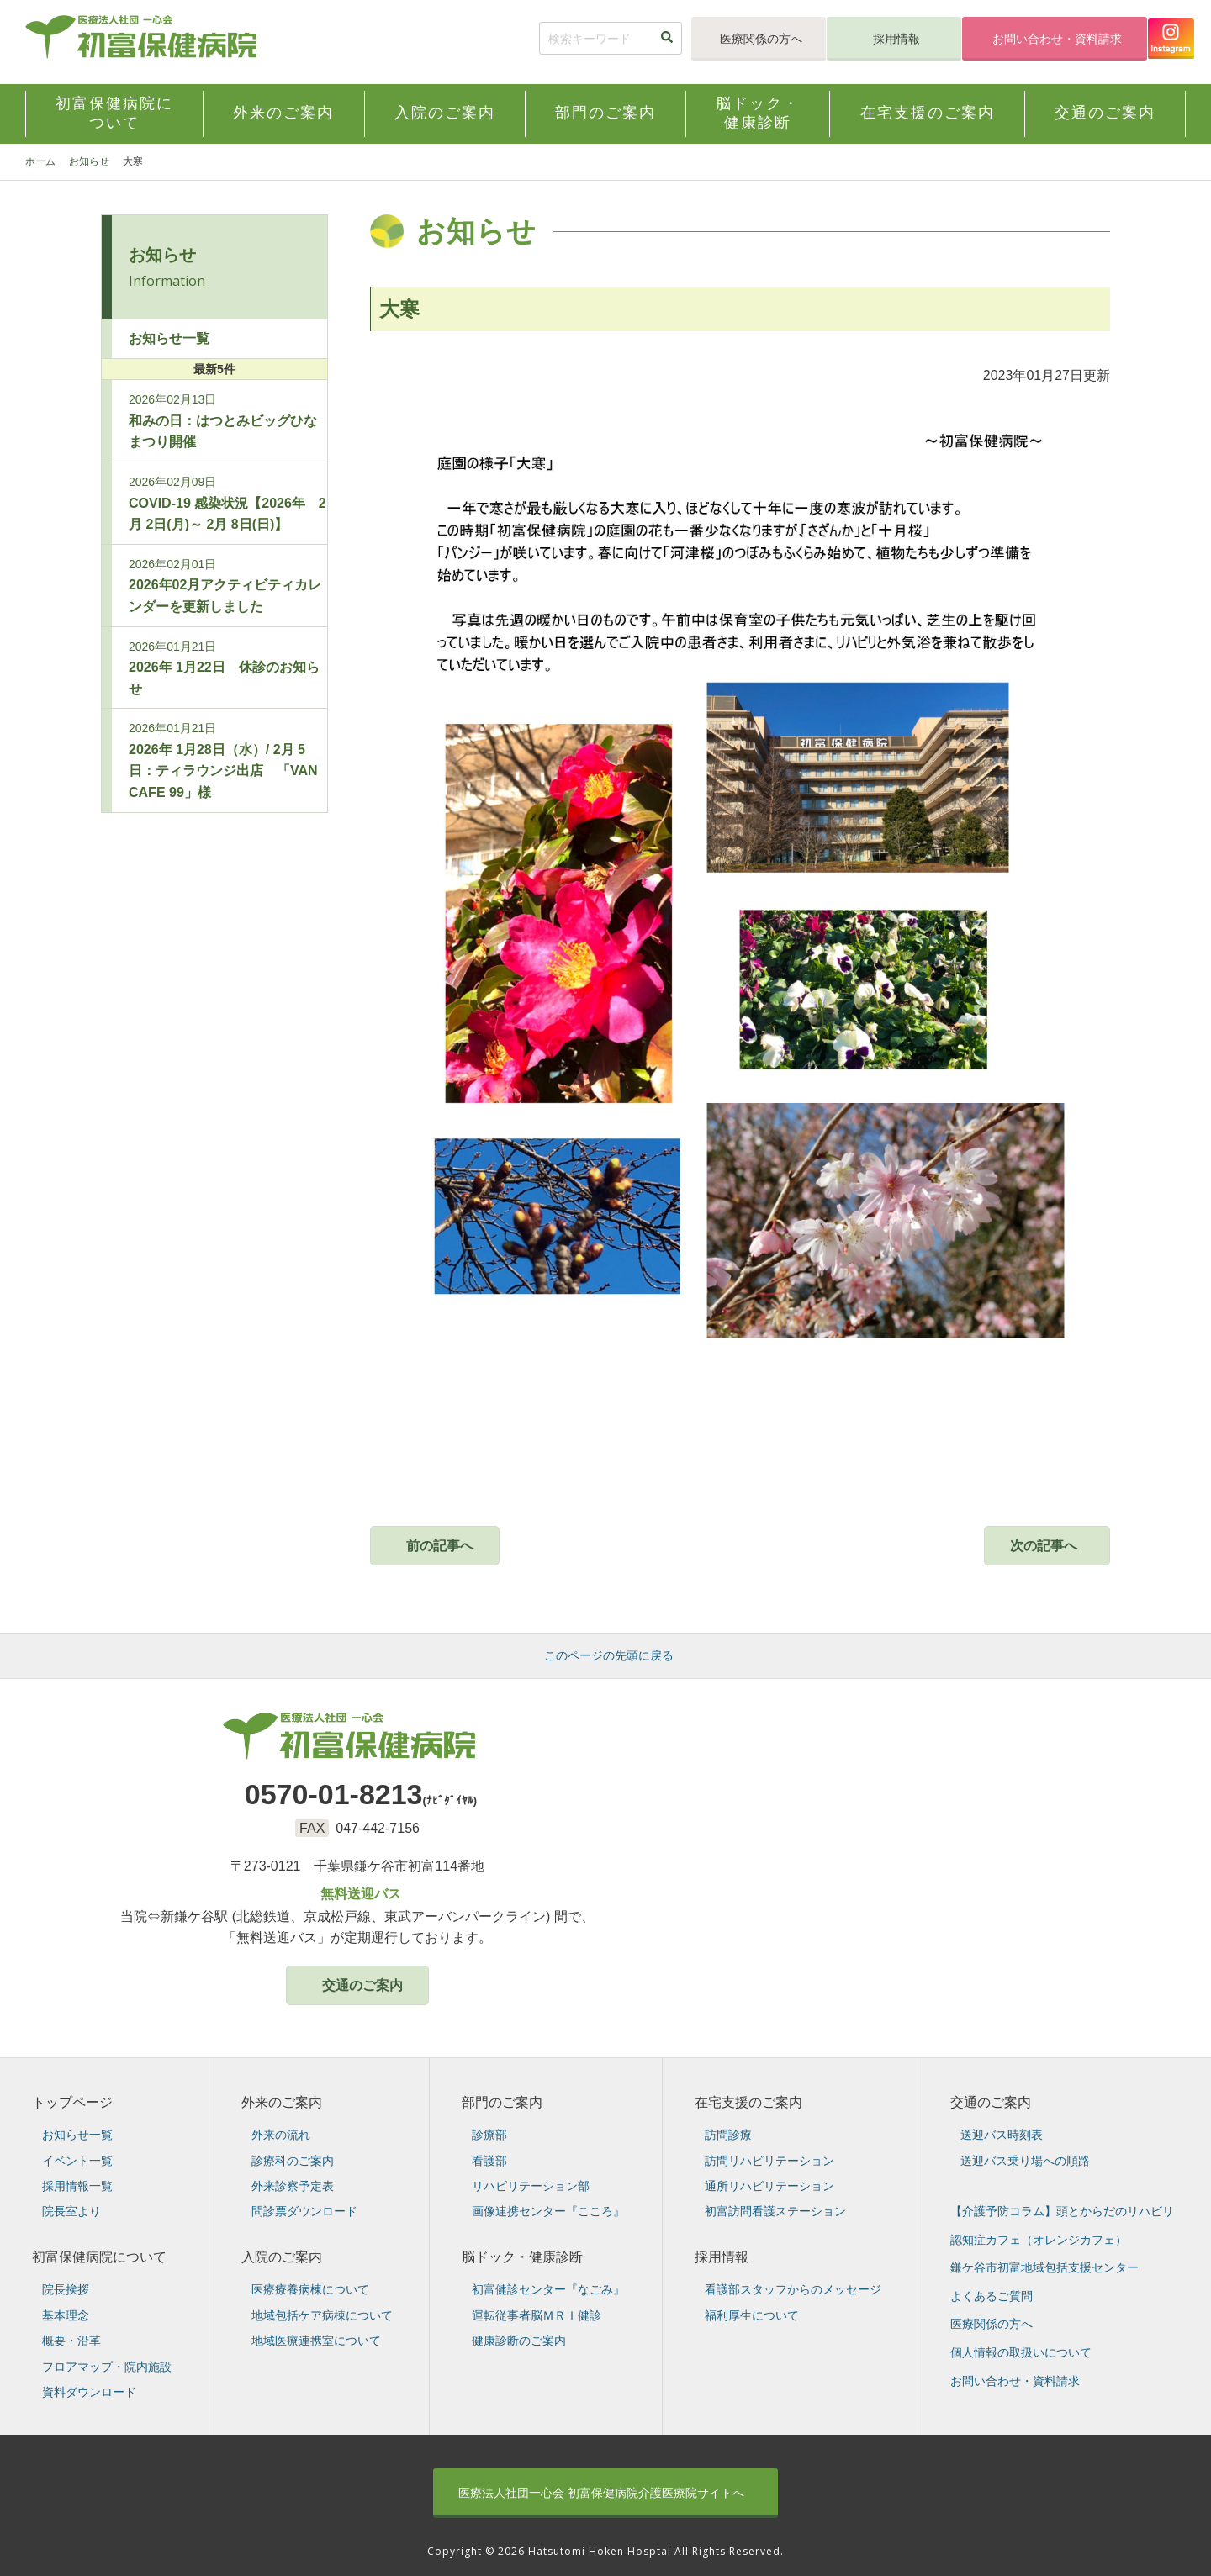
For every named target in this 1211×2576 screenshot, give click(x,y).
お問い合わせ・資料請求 (1057, 38)
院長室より (71, 2211)
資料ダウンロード (89, 2392)
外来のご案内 (281, 2102)
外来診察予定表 (292, 2186)
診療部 (489, 2134)
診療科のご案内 (292, 2160)
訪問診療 (728, 2134)
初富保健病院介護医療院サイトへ (601, 2492)
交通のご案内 (362, 1985)
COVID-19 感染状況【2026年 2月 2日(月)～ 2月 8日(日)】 (227, 503)
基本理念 (65, 2315)
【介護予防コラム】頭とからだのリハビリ (1062, 2211)
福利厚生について (752, 2315)
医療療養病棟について (310, 2289)
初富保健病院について (99, 2257)
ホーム (40, 161)
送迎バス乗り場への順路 (1025, 2160)
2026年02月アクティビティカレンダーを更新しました (225, 585)
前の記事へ (439, 1546)
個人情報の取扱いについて (1021, 2352)
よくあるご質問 (991, 2296)
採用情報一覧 (77, 2186)
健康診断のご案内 (519, 2340)
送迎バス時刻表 (1001, 2134)
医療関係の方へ (761, 38)
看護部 (489, 2160)
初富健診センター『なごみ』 (548, 2289)
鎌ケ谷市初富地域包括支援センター (1044, 2267)
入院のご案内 (281, 2257)
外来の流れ (280, 2134)
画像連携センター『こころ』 (548, 2211)
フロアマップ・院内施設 (107, 2366)
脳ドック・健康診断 (522, 2257)
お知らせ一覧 (169, 338)
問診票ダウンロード (304, 2211)
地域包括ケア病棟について (322, 2315)
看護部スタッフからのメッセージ (793, 2289)
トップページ (72, 2102)
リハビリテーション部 (531, 2186)
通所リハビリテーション (769, 2186)
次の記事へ (1043, 1546)
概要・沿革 (71, 2340)
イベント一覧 (77, 2160)
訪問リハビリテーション (769, 2160)
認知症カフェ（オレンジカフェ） (1038, 2239)
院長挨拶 (65, 2289)
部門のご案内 (502, 2102)
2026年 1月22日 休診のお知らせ (224, 668)
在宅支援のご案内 (748, 2102)
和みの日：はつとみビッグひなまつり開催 (223, 421)
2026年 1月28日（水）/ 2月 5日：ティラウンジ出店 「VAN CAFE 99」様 (223, 760)
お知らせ (89, 161)
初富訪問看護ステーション (775, 2211)
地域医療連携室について (316, 2340)
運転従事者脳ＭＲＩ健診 (536, 2315)
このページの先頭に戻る (609, 1655)
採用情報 (896, 38)
